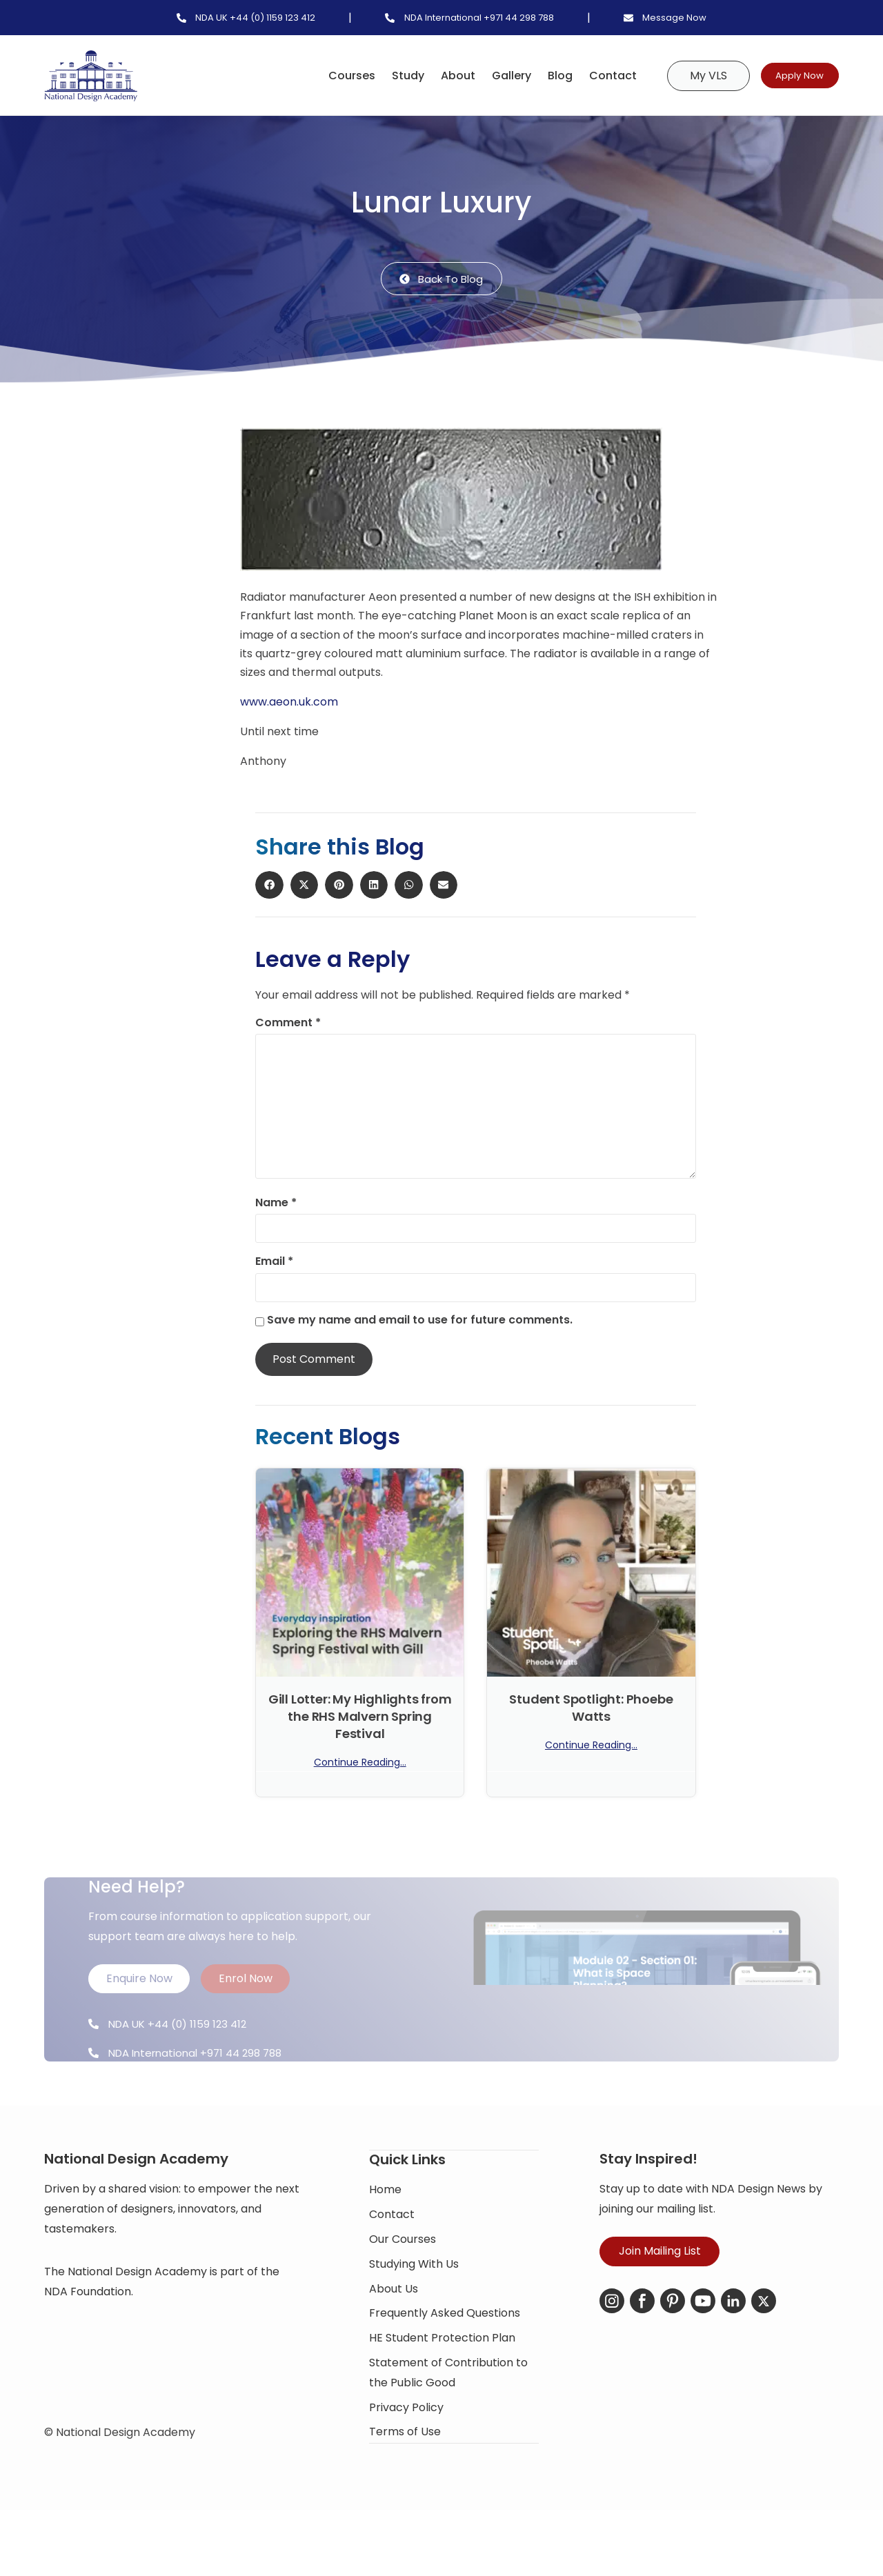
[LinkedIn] (733, 2355)
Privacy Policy (406, 2460)
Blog (534, 75)
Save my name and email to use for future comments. (420, 1322)
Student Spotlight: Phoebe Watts (591, 1709)
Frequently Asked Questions (444, 2367)
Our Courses (402, 2292)
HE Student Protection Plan (442, 2391)
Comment (288, 1024)
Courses (326, 75)
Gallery (486, 75)
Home (385, 2243)
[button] (181, 452)
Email (274, 1263)
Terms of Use (405, 2485)
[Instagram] (611, 2355)
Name (276, 1204)
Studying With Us (414, 2317)
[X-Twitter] (763, 2355)
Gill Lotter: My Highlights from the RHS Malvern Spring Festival (360, 1718)
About (432, 75)
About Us (393, 2342)
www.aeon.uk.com (289, 704)
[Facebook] (642, 2355)
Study (382, 75)
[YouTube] (703, 2355)
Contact (587, 75)
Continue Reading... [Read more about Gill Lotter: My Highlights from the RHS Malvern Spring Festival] (360, 1764)
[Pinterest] (672, 2355)
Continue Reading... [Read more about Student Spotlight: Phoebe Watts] (591, 1747)
